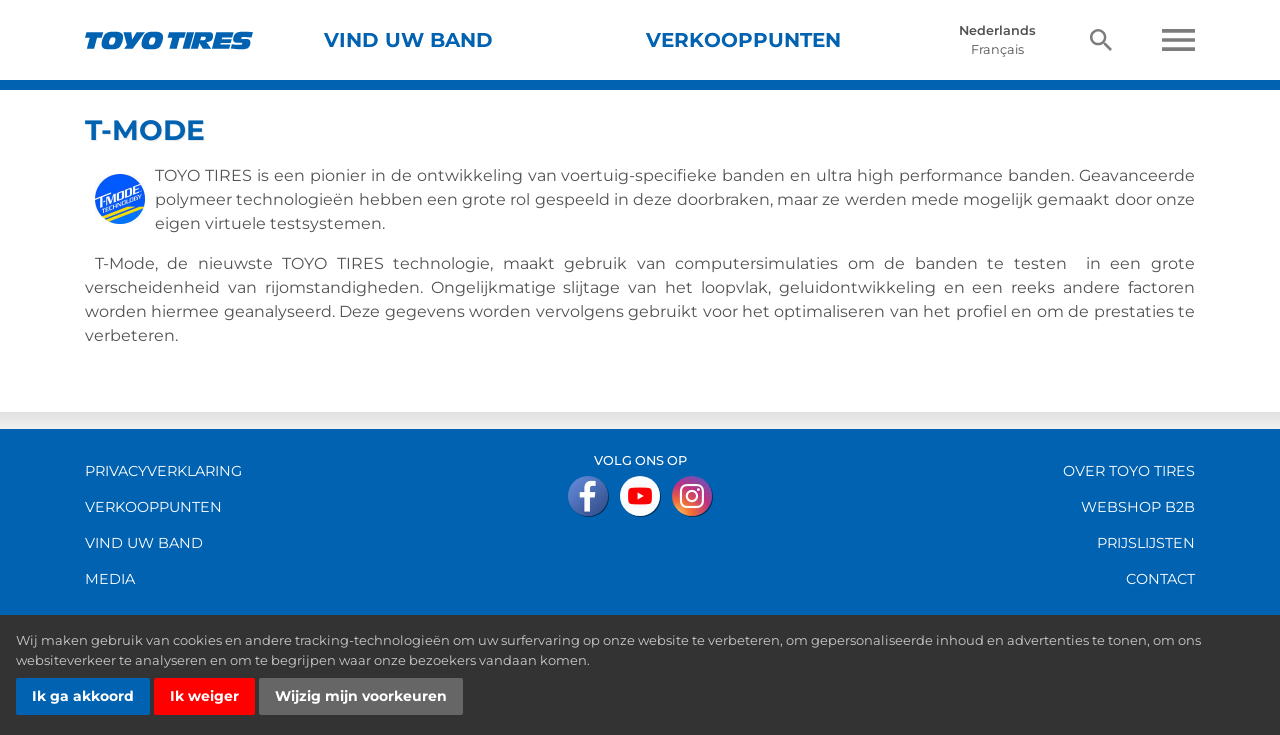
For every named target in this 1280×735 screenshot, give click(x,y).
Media (110, 579)
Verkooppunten (743, 40)
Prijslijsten (1146, 543)
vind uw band (144, 543)
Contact (1160, 579)
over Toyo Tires (1129, 471)
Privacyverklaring (163, 471)
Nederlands (997, 30)
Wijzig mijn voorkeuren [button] (361, 696)
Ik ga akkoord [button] (83, 696)
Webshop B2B (1138, 507)
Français (997, 49)
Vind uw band (408, 40)
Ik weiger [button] (204, 696)
